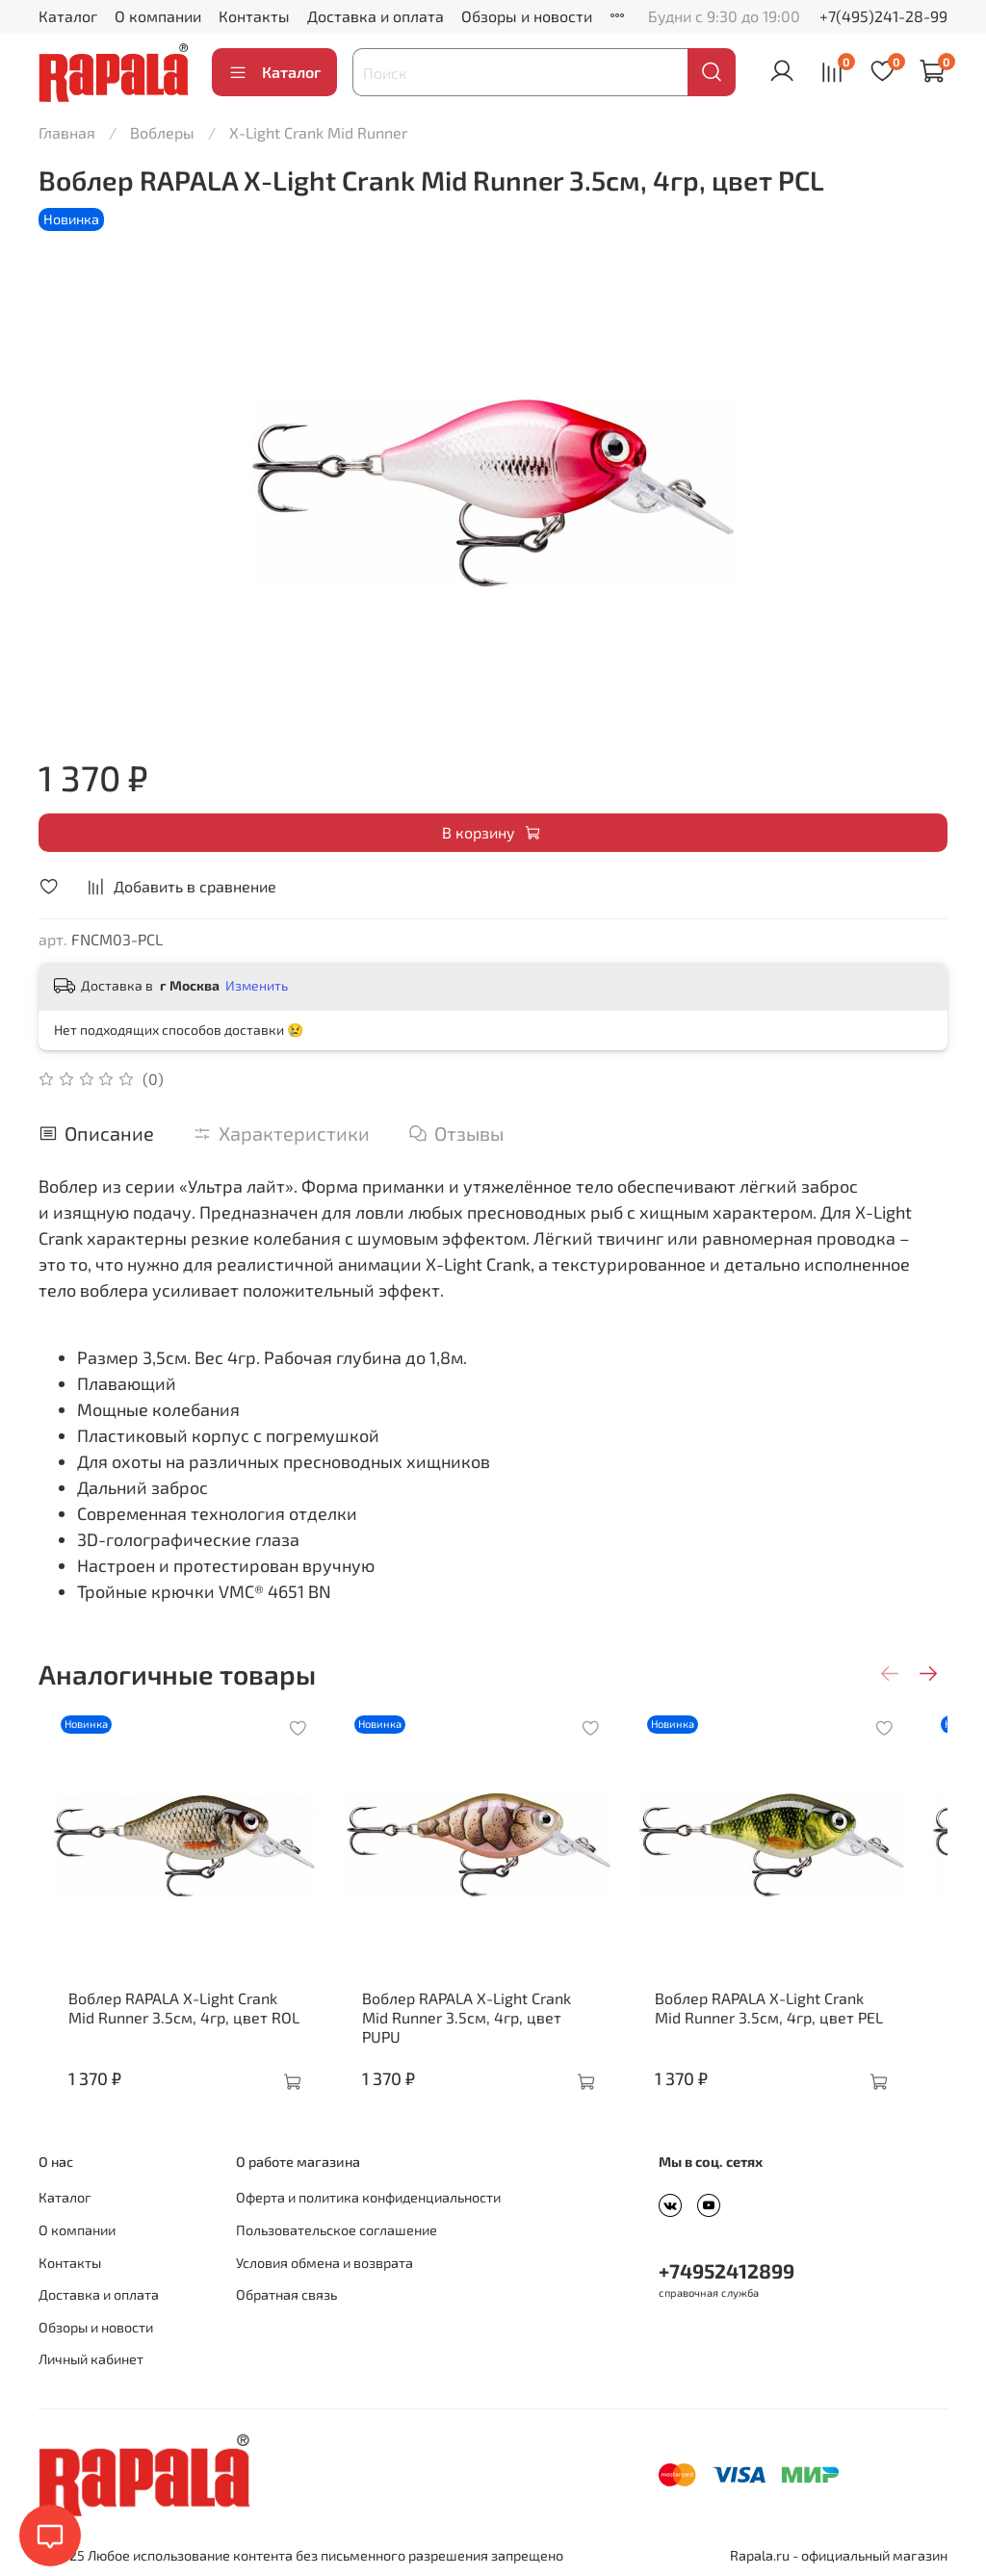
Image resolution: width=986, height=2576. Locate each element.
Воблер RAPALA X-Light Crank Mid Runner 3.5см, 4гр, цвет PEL (798, 2027)
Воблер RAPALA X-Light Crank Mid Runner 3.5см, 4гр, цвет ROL (173, 2027)
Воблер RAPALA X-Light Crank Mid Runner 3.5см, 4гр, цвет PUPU (486, 2027)
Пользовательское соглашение (336, 2230)
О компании (158, 16)
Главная (67, 132)
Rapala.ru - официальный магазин (838, 2555)
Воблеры (162, 132)
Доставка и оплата (375, 16)
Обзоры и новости (526, 16)
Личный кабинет (91, 2359)
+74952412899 (726, 2270)
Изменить (256, 985)
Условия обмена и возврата (324, 2262)
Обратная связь (286, 2294)
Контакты (254, 16)
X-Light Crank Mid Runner (318, 132)
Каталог (68, 16)
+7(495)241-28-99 (883, 16)
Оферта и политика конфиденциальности (368, 2197)
